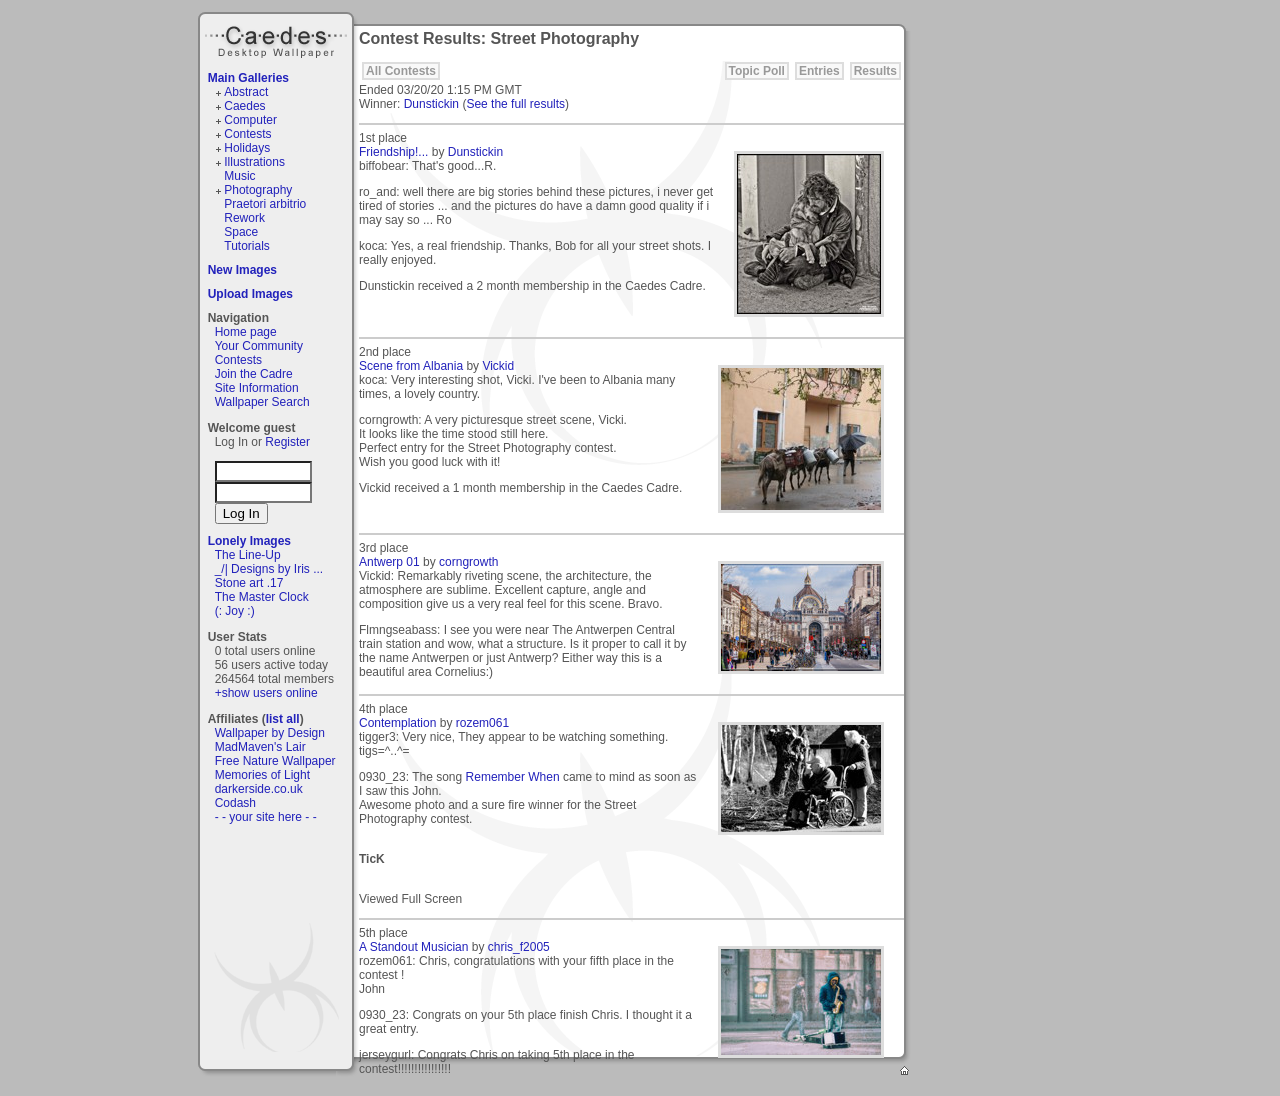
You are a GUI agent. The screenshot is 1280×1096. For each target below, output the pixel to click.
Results (875, 71)
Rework (244, 218)
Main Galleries (248, 78)
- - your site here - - (266, 817)
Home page (246, 332)
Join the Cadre (254, 374)
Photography (258, 190)
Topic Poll (757, 71)
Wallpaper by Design (270, 733)
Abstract (246, 92)
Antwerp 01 (389, 562)
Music (239, 176)
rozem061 (482, 723)
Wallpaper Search (262, 402)
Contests (247, 134)
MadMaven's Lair (260, 747)
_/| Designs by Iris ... (269, 569)
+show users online (266, 693)
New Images (242, 270)
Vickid (498, 366)
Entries (819, 71)
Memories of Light (262, 775)
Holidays (247, 148)
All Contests (401, 71)
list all (283, 719)
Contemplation (397, 723)
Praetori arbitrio (265, 204)
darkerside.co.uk (259, 789)
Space (241, 232)
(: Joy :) (235, 611)
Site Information (257, 388)
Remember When (513, 777)
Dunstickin (431, 104)
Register (287, 442)
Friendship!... (393, 152)
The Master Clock (262, 597)
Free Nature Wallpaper (275, 761)
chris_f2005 (519, 947)
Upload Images (250, 294)
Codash (235, 803)
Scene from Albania (411, 366)
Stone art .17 (249, 583)
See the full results (515, 104)
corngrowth (468, 562)
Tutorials (247, 246)
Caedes (278, 39)
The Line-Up (248, 555)
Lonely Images (249, 541)
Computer (250, 120)
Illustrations (254, 162)
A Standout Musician (413, 947)
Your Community (259, 346)
